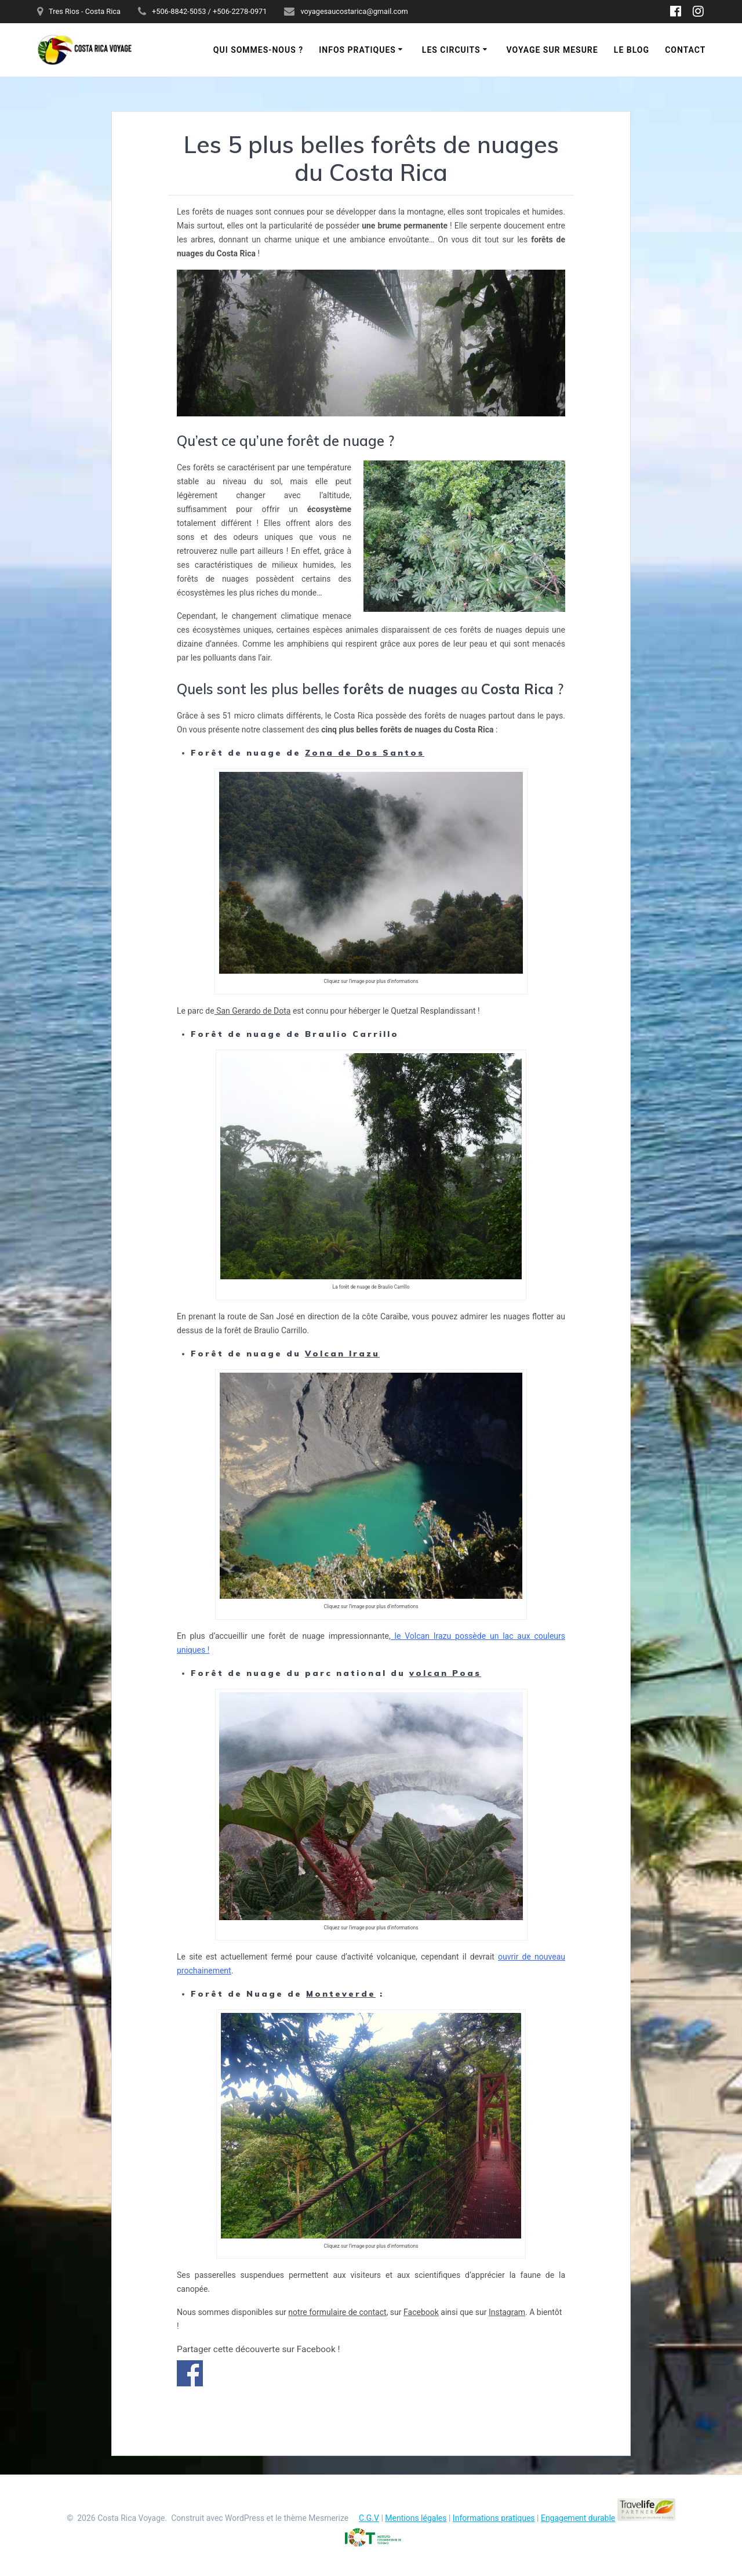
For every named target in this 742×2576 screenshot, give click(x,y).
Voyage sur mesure (552, 50)
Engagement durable (578, 2518)
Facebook (421, 2312)
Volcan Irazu (342, 1353)
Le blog (631, 50)
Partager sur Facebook (190, 2373)
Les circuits (451, 50)
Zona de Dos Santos (364, 753)
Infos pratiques (357, 50)
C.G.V (369, 2518)
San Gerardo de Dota (252, 1010)
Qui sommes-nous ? (258, 50)
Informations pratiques (494, 2518)
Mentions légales (415, 2518)
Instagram (507, 2312)
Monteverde (341, 1994)
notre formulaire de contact (337, 2312)
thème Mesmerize (315, 2518)
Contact (685, 50)
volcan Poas (445, 1673)
